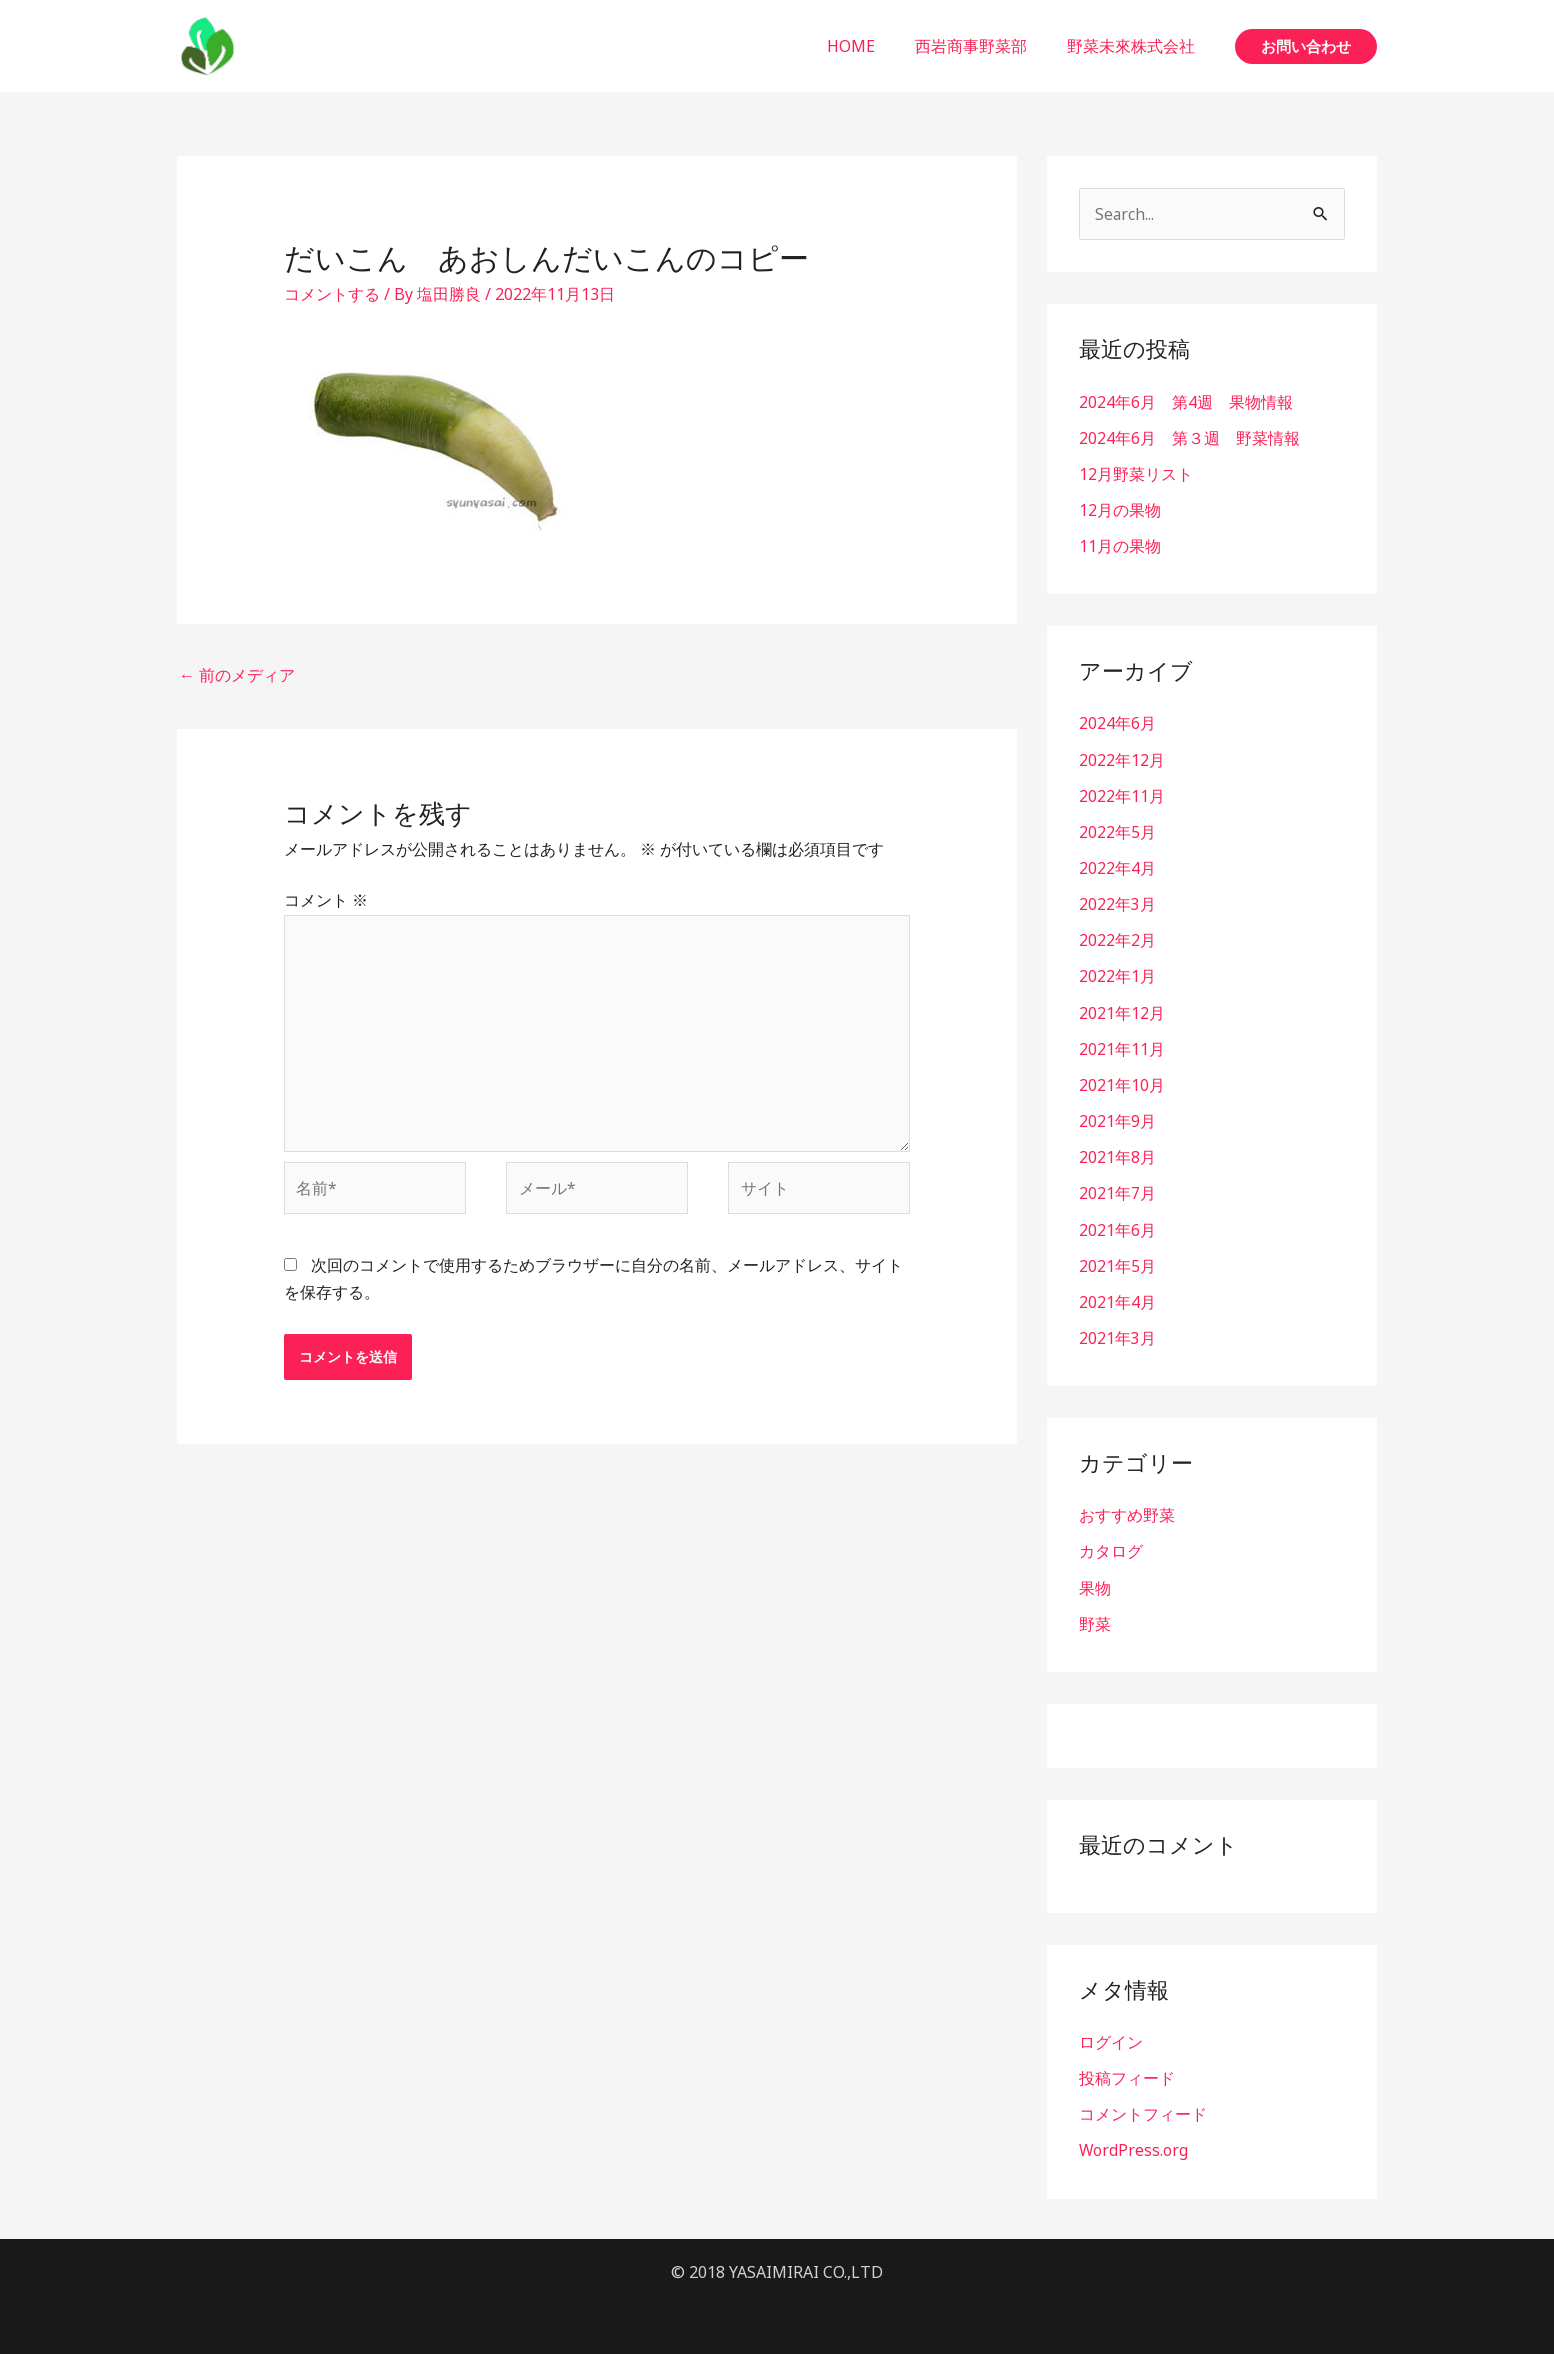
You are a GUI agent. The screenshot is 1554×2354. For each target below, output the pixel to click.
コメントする (332, 294)
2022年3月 (1117, 903)
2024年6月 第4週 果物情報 (1186, 402)
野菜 (1095, 1620)
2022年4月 (1117, 867)
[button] (1306, 46)
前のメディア (237, 675)
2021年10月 (1122, 1083)
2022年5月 (1117, 831)
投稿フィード (1127, 2074)
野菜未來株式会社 (1135, 46)
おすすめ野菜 (1127, 1512)
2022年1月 (1117, 975)
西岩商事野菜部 (983, 46)
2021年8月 (1117, 1155)
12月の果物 (1120, 510)
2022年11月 (1122, 795)
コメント (326, 900)
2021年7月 (1117, 1191)
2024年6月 (1117, 723)
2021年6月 (1117, 1227)
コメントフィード (1143, 2110)
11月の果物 (1120, 546)
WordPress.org (1134, 2146)
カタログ (1111, 1548)
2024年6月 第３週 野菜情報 (1189, 438)
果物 (1095, 1584)
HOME (871, 46)
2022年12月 (1122, 759)
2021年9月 (1117, 1119)
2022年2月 (1117, 939)
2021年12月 (1122, 1011)
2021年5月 (1117, 1263)
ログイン (1111, 2038)
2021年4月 (1117, 1299)
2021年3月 (1117, 1335)
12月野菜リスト (1136, 474)
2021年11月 (1122, 1047)
